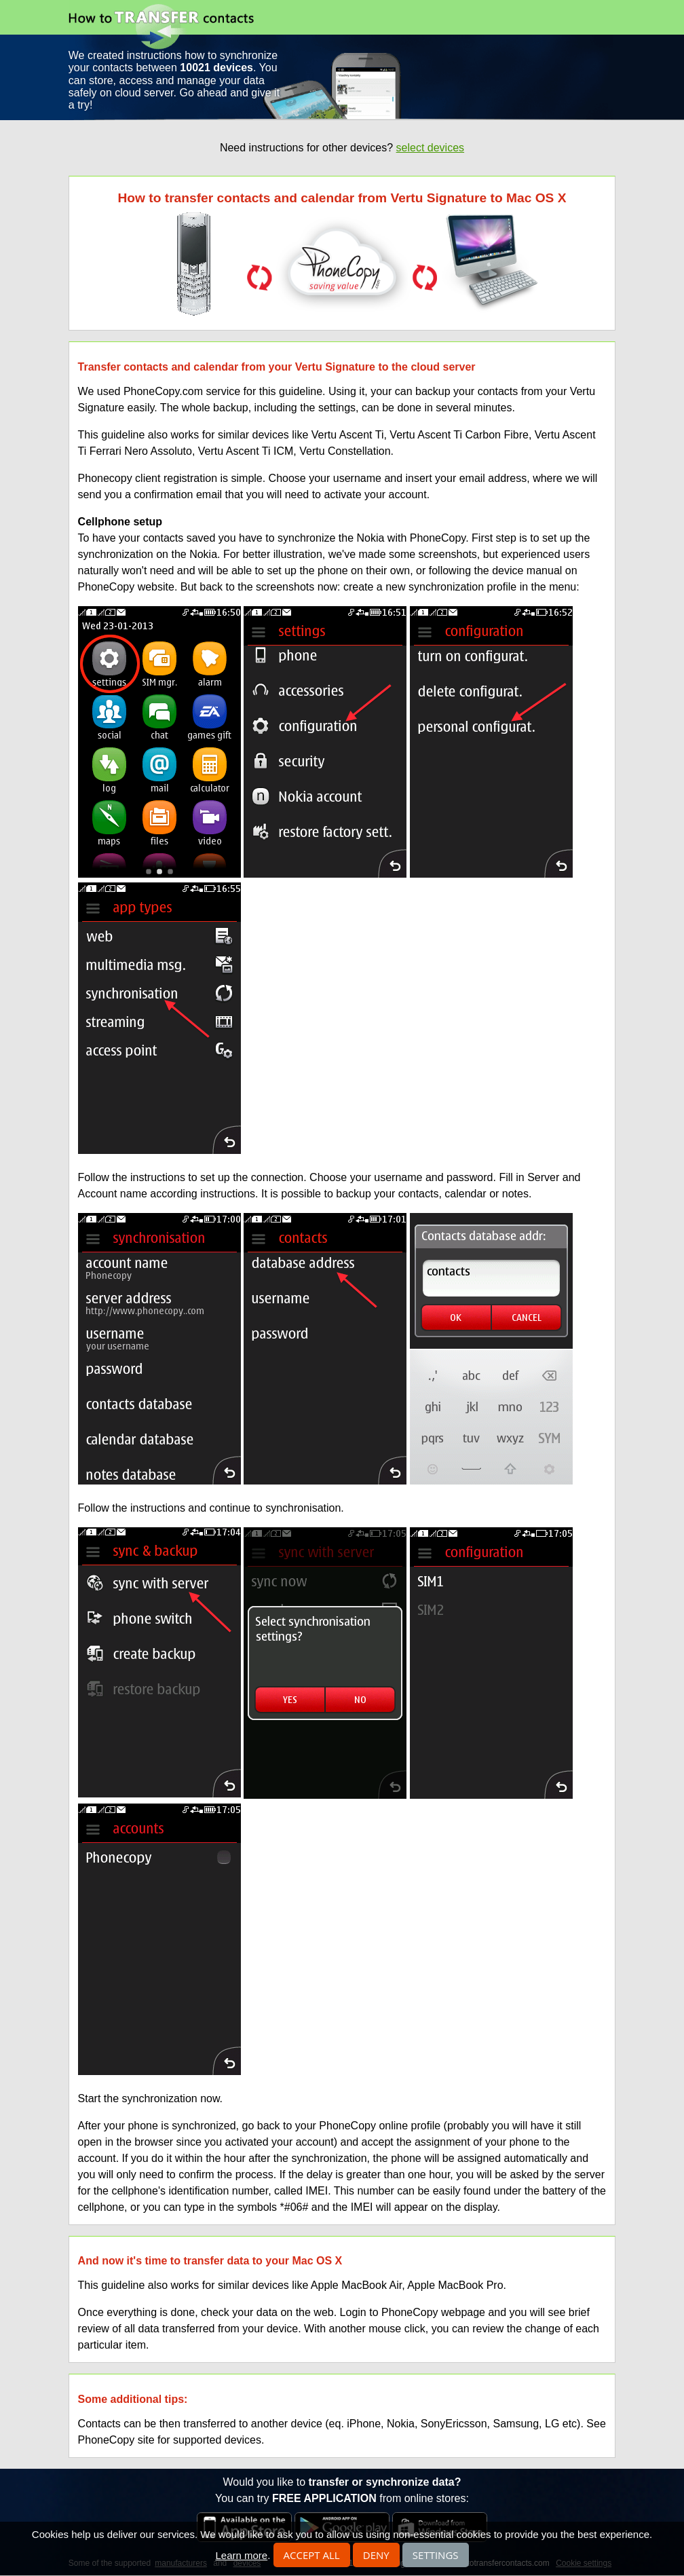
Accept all (312, 2555)
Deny (376, 2555)
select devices (430, 147)
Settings (436, 2555)
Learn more (241, 2555)
